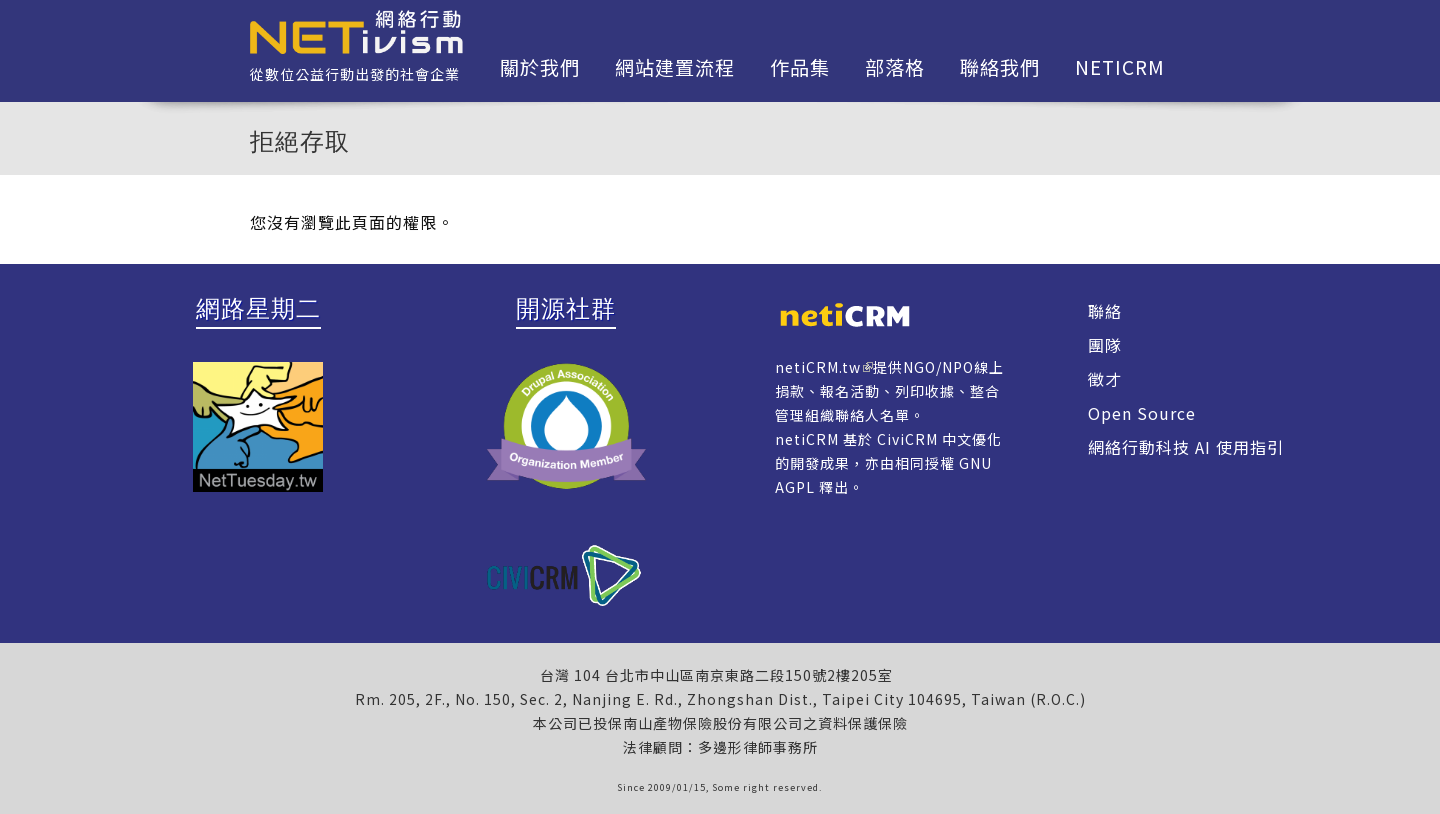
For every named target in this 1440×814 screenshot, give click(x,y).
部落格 (895, 67)
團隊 (1105, 345)
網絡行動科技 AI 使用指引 (1186, 447)
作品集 (800, 67)
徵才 (1105, 379)
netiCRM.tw (818, 367)
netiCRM (1120, 67)
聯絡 (1105, 311)
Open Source (1142, 413)
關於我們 (540, 67)
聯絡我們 (1000, 67)
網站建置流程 (675, 67)
